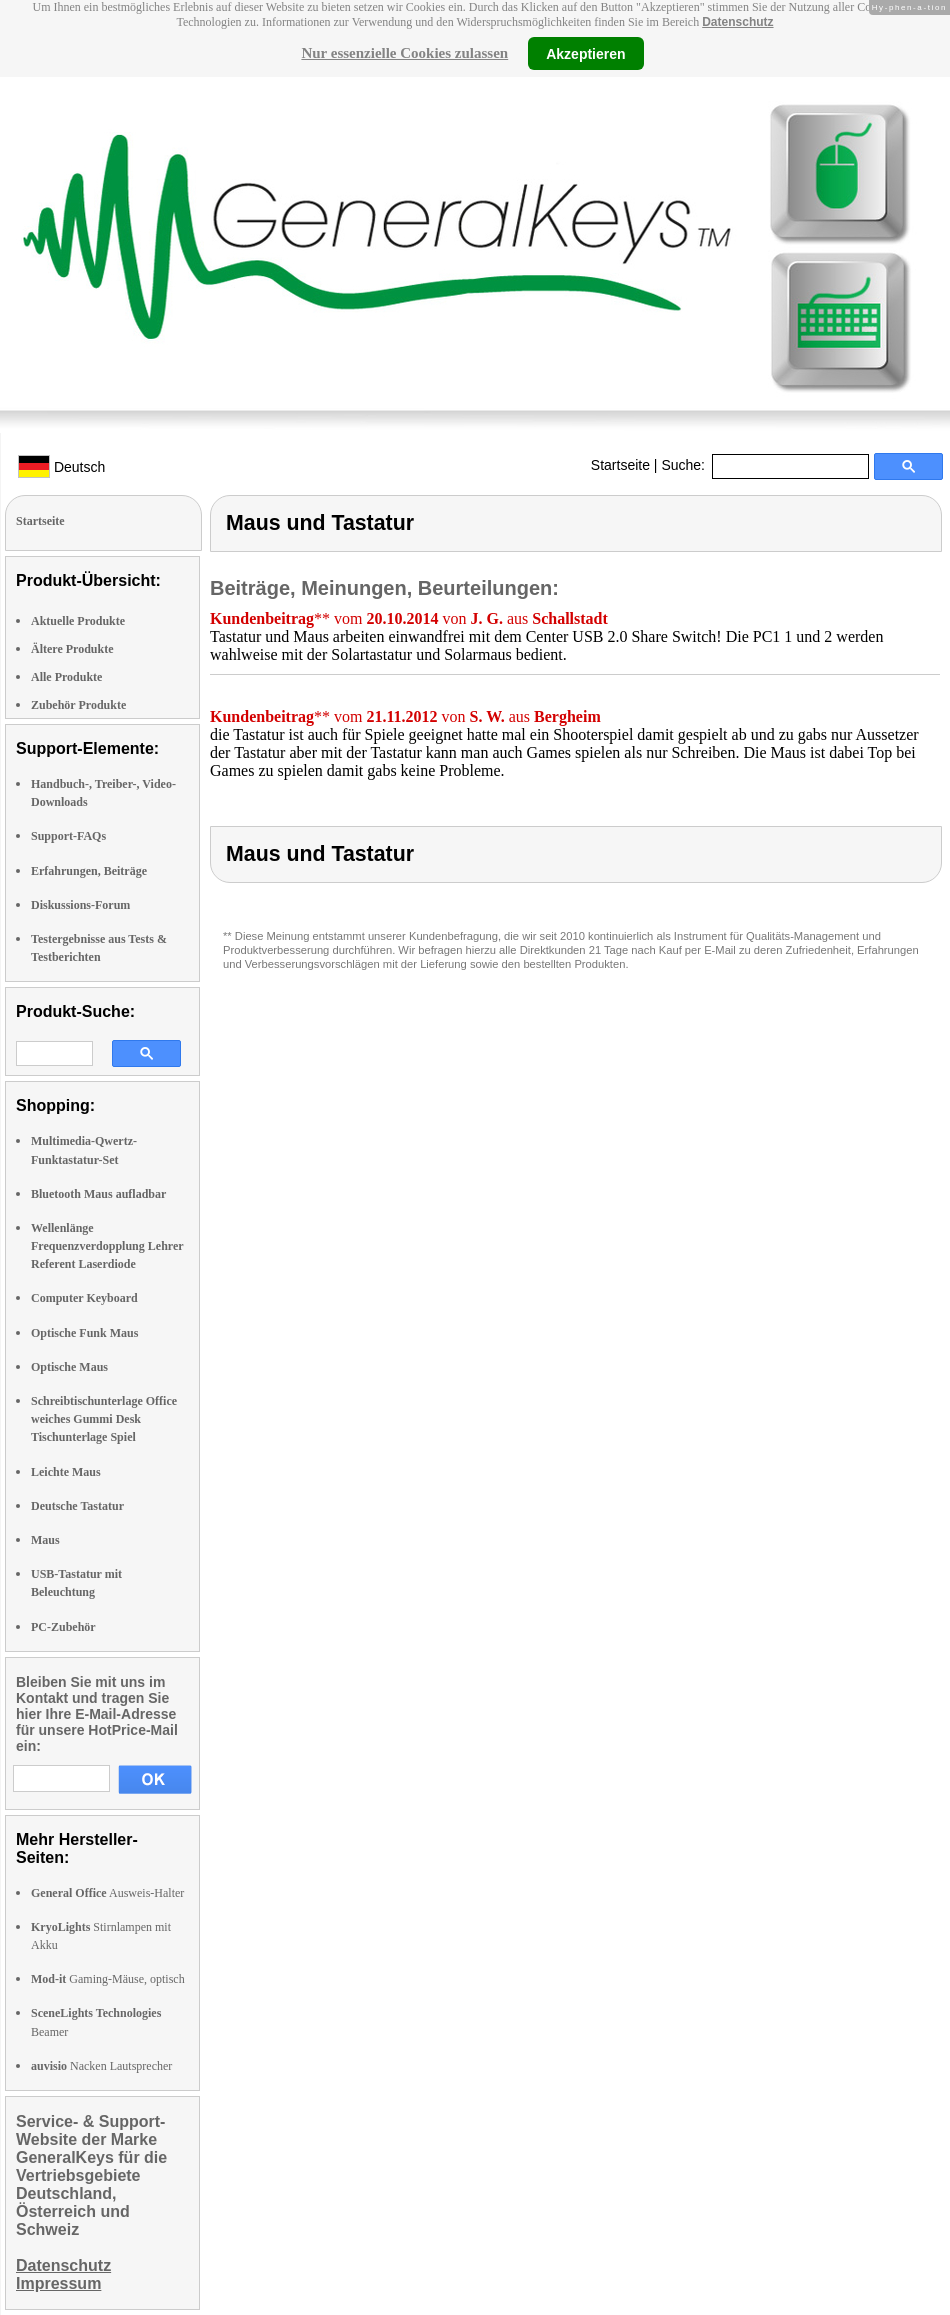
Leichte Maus (66, 1472)
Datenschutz (737, 22)
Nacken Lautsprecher (101, 2066)
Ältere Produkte (72, 649)
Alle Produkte (66, 677)
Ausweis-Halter (107, 1893)
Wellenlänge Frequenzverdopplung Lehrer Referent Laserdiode (107, 1246)
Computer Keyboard (84, 1298)
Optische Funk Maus (84, 1333)
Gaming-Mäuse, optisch (108, 1979)
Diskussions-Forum (80, 905)
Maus (45, 1540)
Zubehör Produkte (78, 705)
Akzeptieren (585, 53)
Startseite (620, 465)
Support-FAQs (68, 836)
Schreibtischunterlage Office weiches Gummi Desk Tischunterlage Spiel (104, 1419)
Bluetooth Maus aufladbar (98, 1194)
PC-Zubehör (63, 1627)
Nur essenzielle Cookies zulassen (404, 53)
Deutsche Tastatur (77, 1506)
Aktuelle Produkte (78, 621)
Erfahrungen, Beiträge (89, 871)
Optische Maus (69, 1367)
